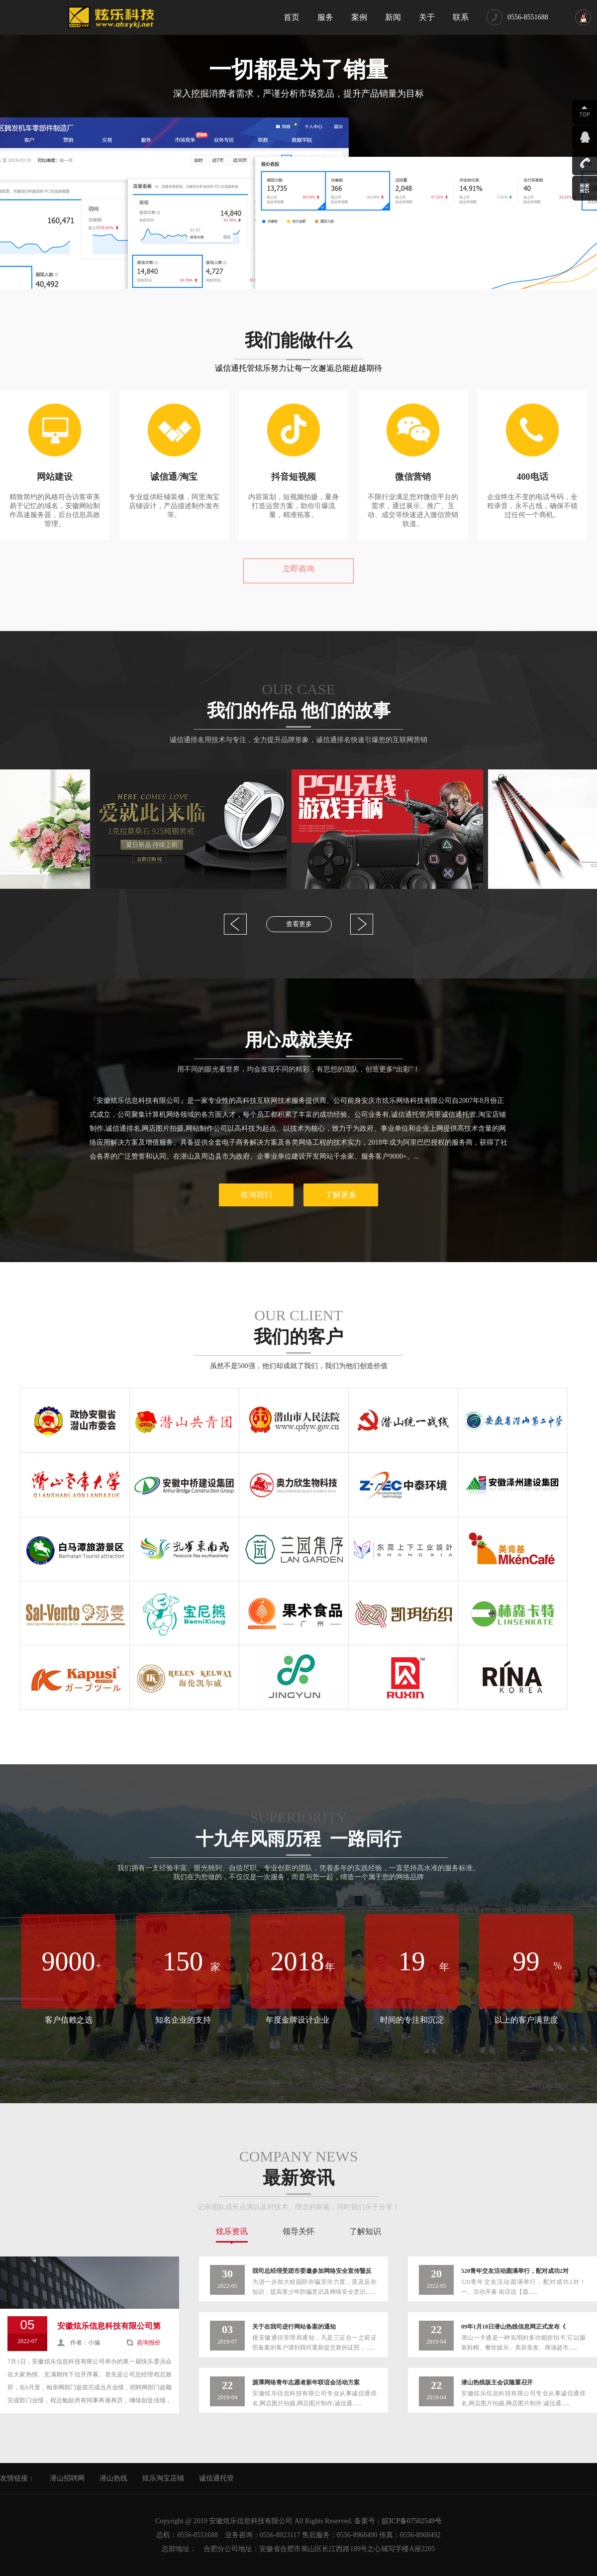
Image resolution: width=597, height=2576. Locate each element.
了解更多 (341, 1194)
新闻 (393, 17)
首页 (291, 17)
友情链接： (17, 2478)
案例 (359, 17)
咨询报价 (149, 2342)
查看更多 (299, 924)
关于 (427, 17)
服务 (325, 17)
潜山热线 (113, 2478)
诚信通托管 (216, 2478)
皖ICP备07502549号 (412, 2521)
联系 (461, 17)
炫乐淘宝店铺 (163, 2478)
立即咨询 (298, 568)
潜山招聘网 (67, 2478)
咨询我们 (256, 1194)
